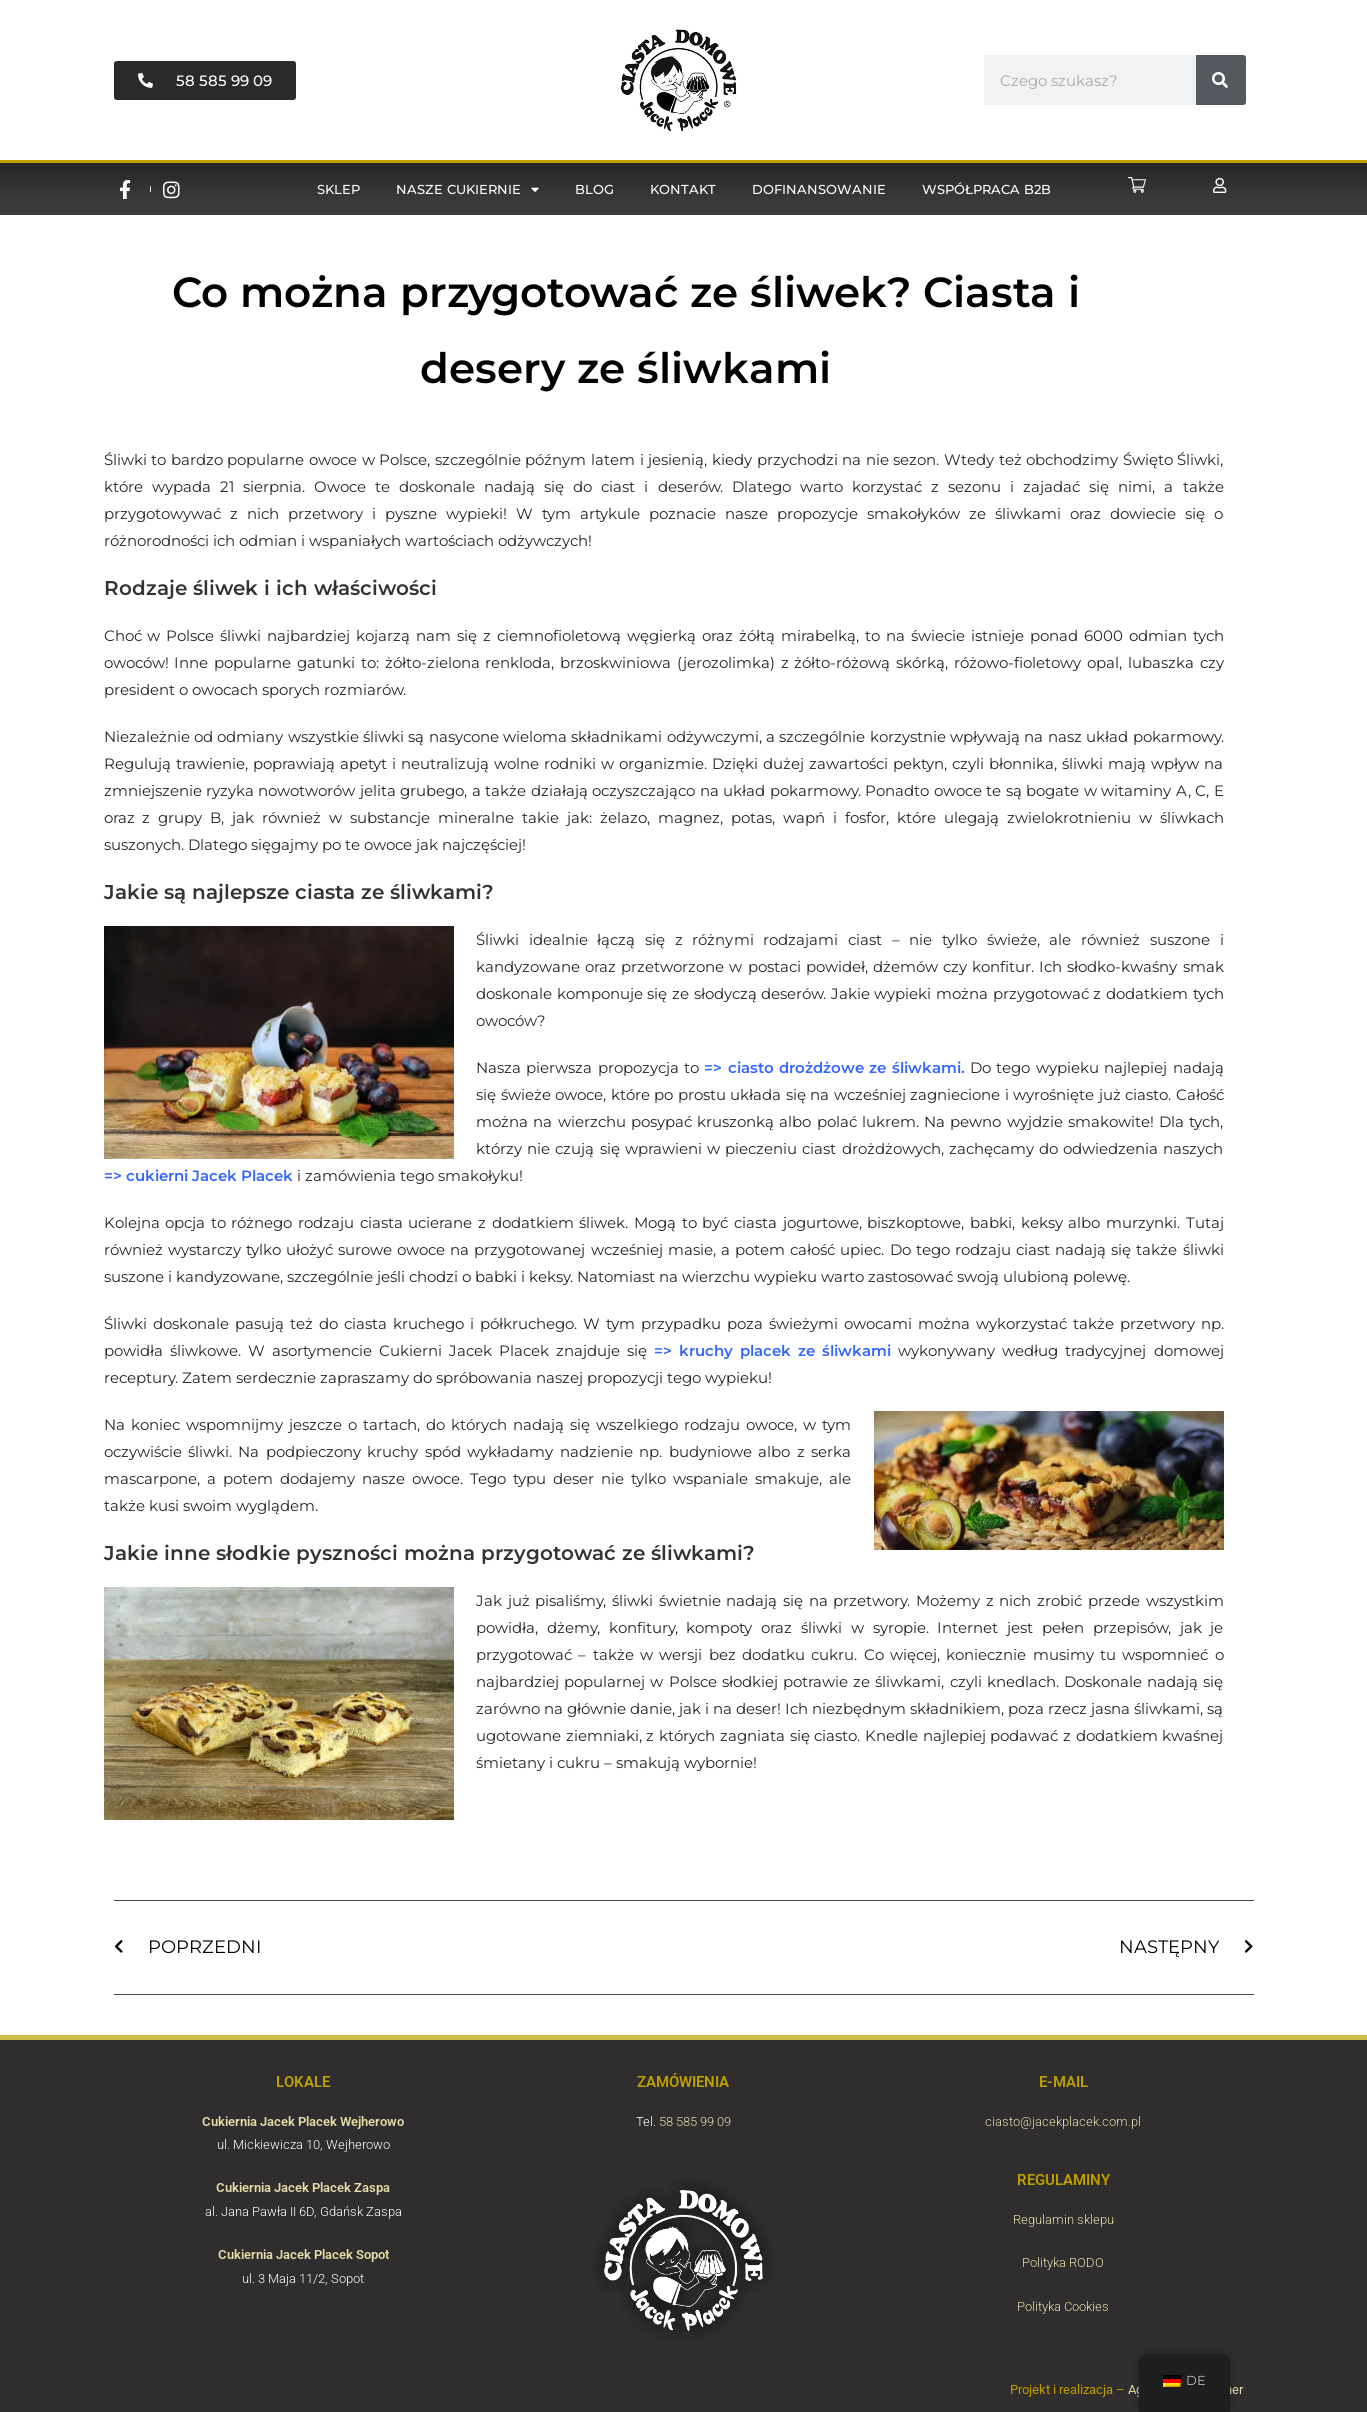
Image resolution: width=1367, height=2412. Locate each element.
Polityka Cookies (1063, 2306)
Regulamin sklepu (1063, 2219)
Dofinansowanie (819, 189)
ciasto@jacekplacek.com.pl (1063, 2121)
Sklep (338, 189)
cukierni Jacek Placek (209, 1175)
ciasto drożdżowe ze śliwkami (844, 1067)
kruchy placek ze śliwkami (785, 1350)
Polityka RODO (1063, 2262)
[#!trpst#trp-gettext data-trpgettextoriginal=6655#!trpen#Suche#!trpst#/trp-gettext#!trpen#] (1221, 80)
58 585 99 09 (695, 2121)
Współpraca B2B (986, 189)
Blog (594, 189)
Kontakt (683, 189)
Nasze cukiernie (467, 189)
